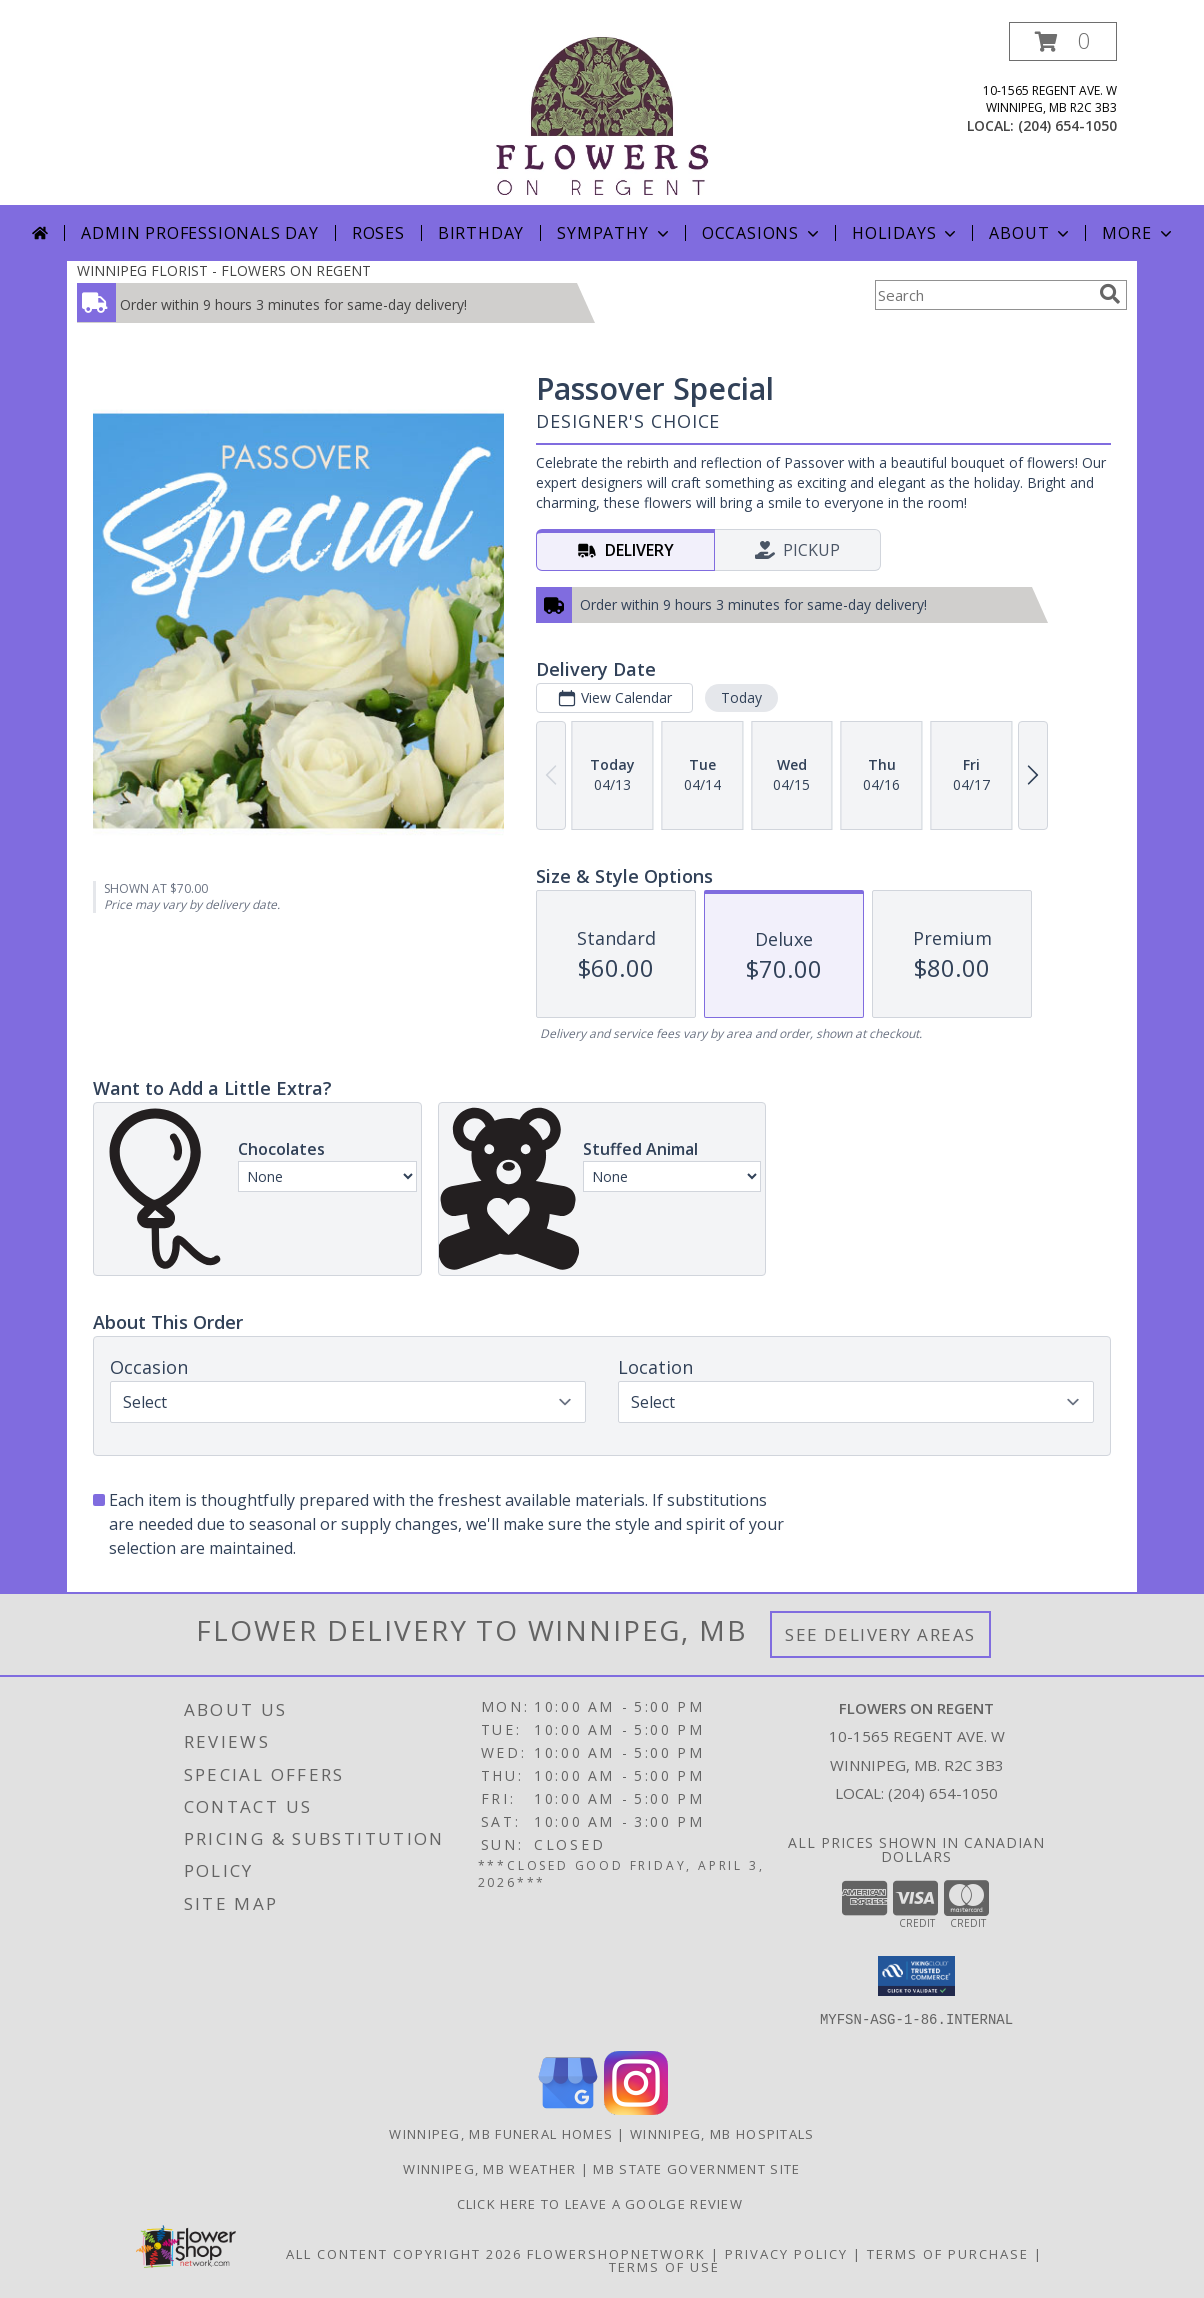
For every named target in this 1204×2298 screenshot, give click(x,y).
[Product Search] (983, 295)
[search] (1110, 294)
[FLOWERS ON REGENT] (602, 113)
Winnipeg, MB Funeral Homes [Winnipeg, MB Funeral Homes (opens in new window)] (501, 2134)
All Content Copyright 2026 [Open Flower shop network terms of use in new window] (404, 2254)
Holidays (906, 233)
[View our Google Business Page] (568, 2109)
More (1138, 233)
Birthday (481, 233)
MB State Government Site (696, 2169)
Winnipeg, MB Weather (489, 2169)
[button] (1063, 41)
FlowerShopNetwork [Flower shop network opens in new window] (616, 2254)
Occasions (762, 233)
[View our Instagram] (636, 2109)
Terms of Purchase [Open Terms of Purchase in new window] (948, 2254)
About (1031, 233)
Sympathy (614, 233)
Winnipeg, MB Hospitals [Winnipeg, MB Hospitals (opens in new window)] (722, 2134)
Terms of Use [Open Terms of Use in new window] (664, 2267)
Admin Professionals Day (199, 233)
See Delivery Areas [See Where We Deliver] (880, 1634)
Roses (378, 233)
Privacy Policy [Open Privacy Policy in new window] (786, 2254)
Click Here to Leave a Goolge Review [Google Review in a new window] (602, 2204)
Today (741, 697)
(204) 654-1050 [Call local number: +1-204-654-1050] (1067, 125)
